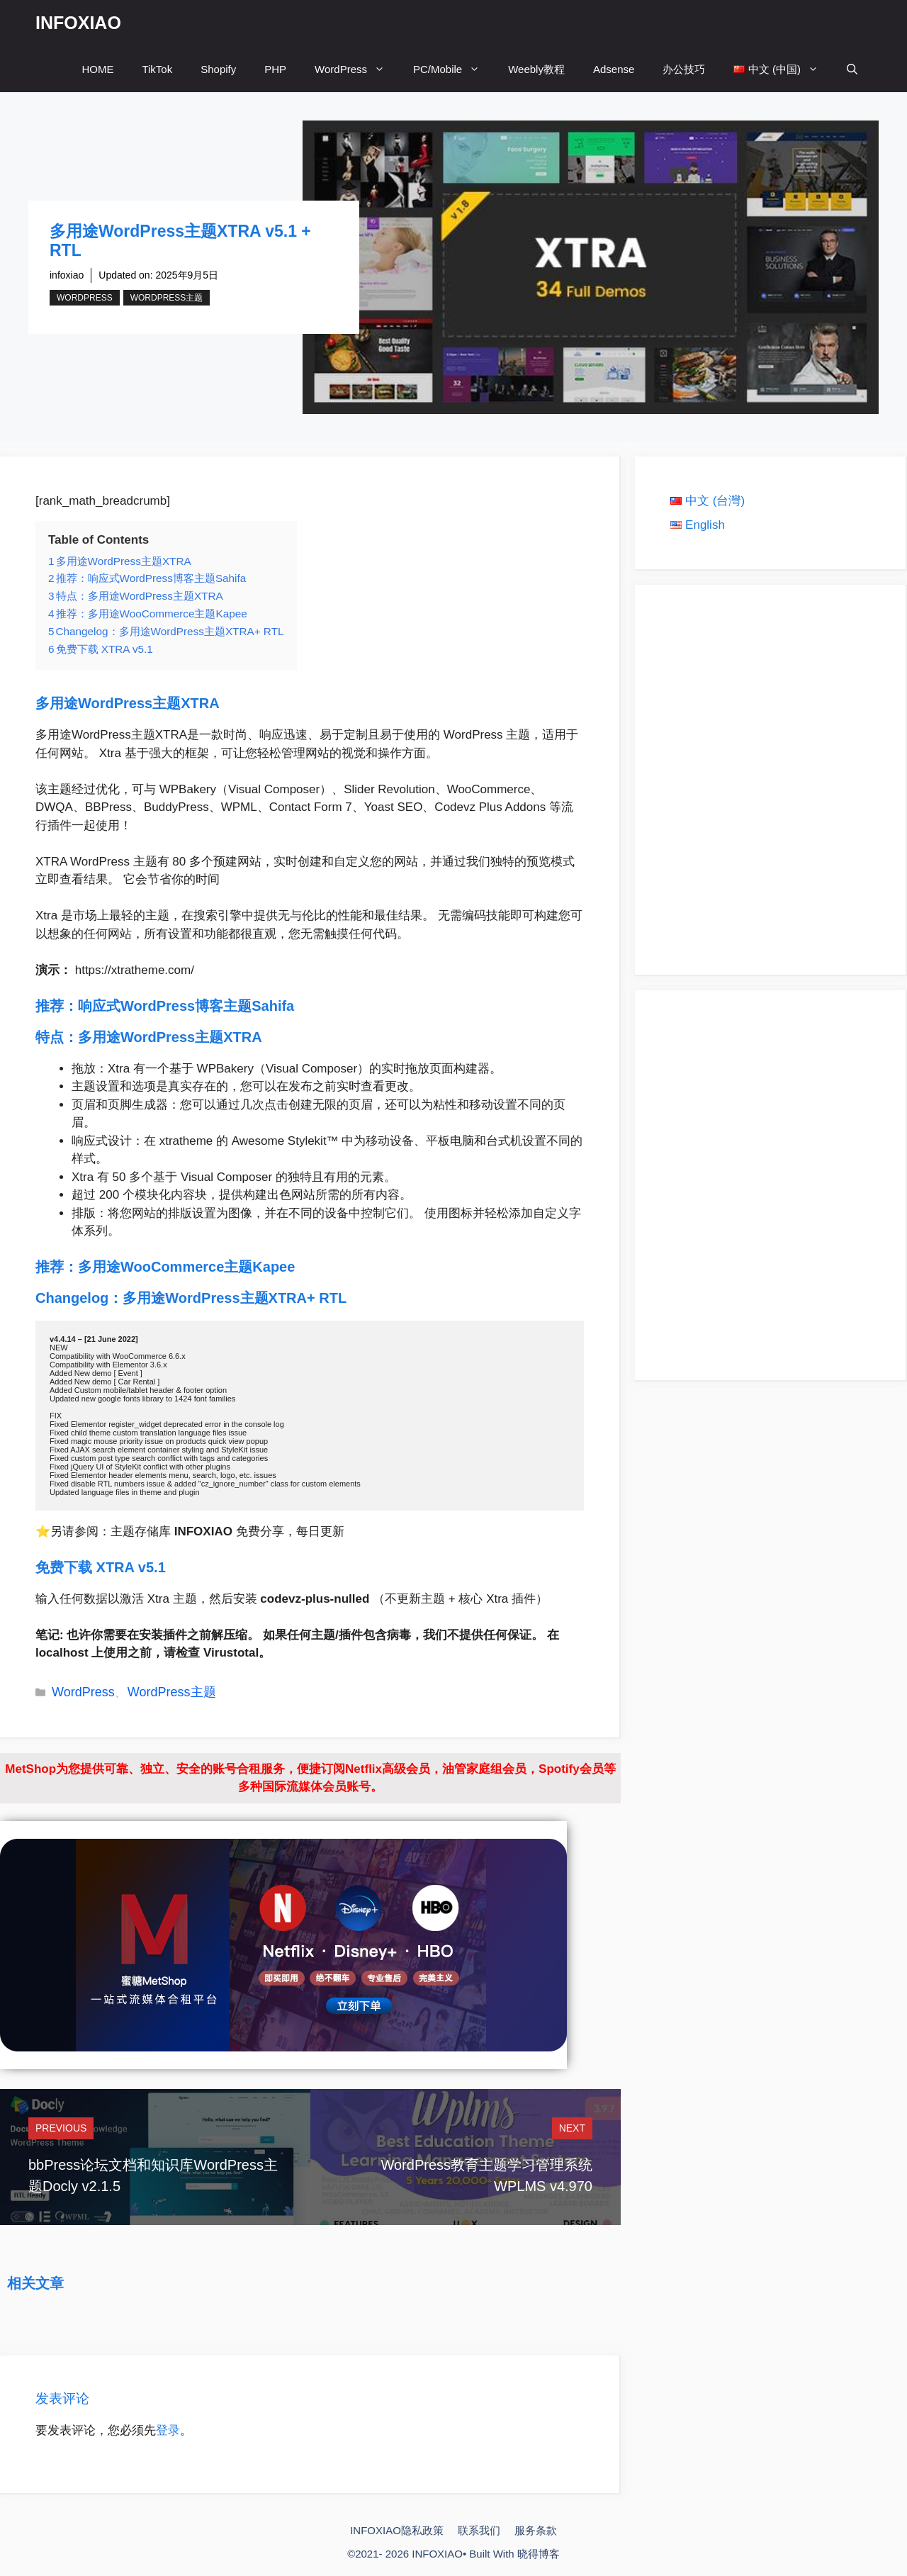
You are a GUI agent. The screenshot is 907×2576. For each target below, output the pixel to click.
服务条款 (535, 2530)
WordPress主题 (166, 298)
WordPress (357, 69)
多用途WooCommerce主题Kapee (188, 1267)
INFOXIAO (78, 23)
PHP (275, 69)
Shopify (218, 69)
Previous (60, 2128)
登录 (168, 2430)
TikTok (157, 69)
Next (572, 2128)
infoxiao (67, 275)
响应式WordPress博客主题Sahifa (188, 1006)
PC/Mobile (453, 69)
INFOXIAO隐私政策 (397, 2530)
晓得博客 (538, 2554)
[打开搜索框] (852, 69)
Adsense (613, 69)
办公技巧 (684, 69)
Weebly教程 (536, 69)
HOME (97, 69)
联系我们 (479, 2530)
